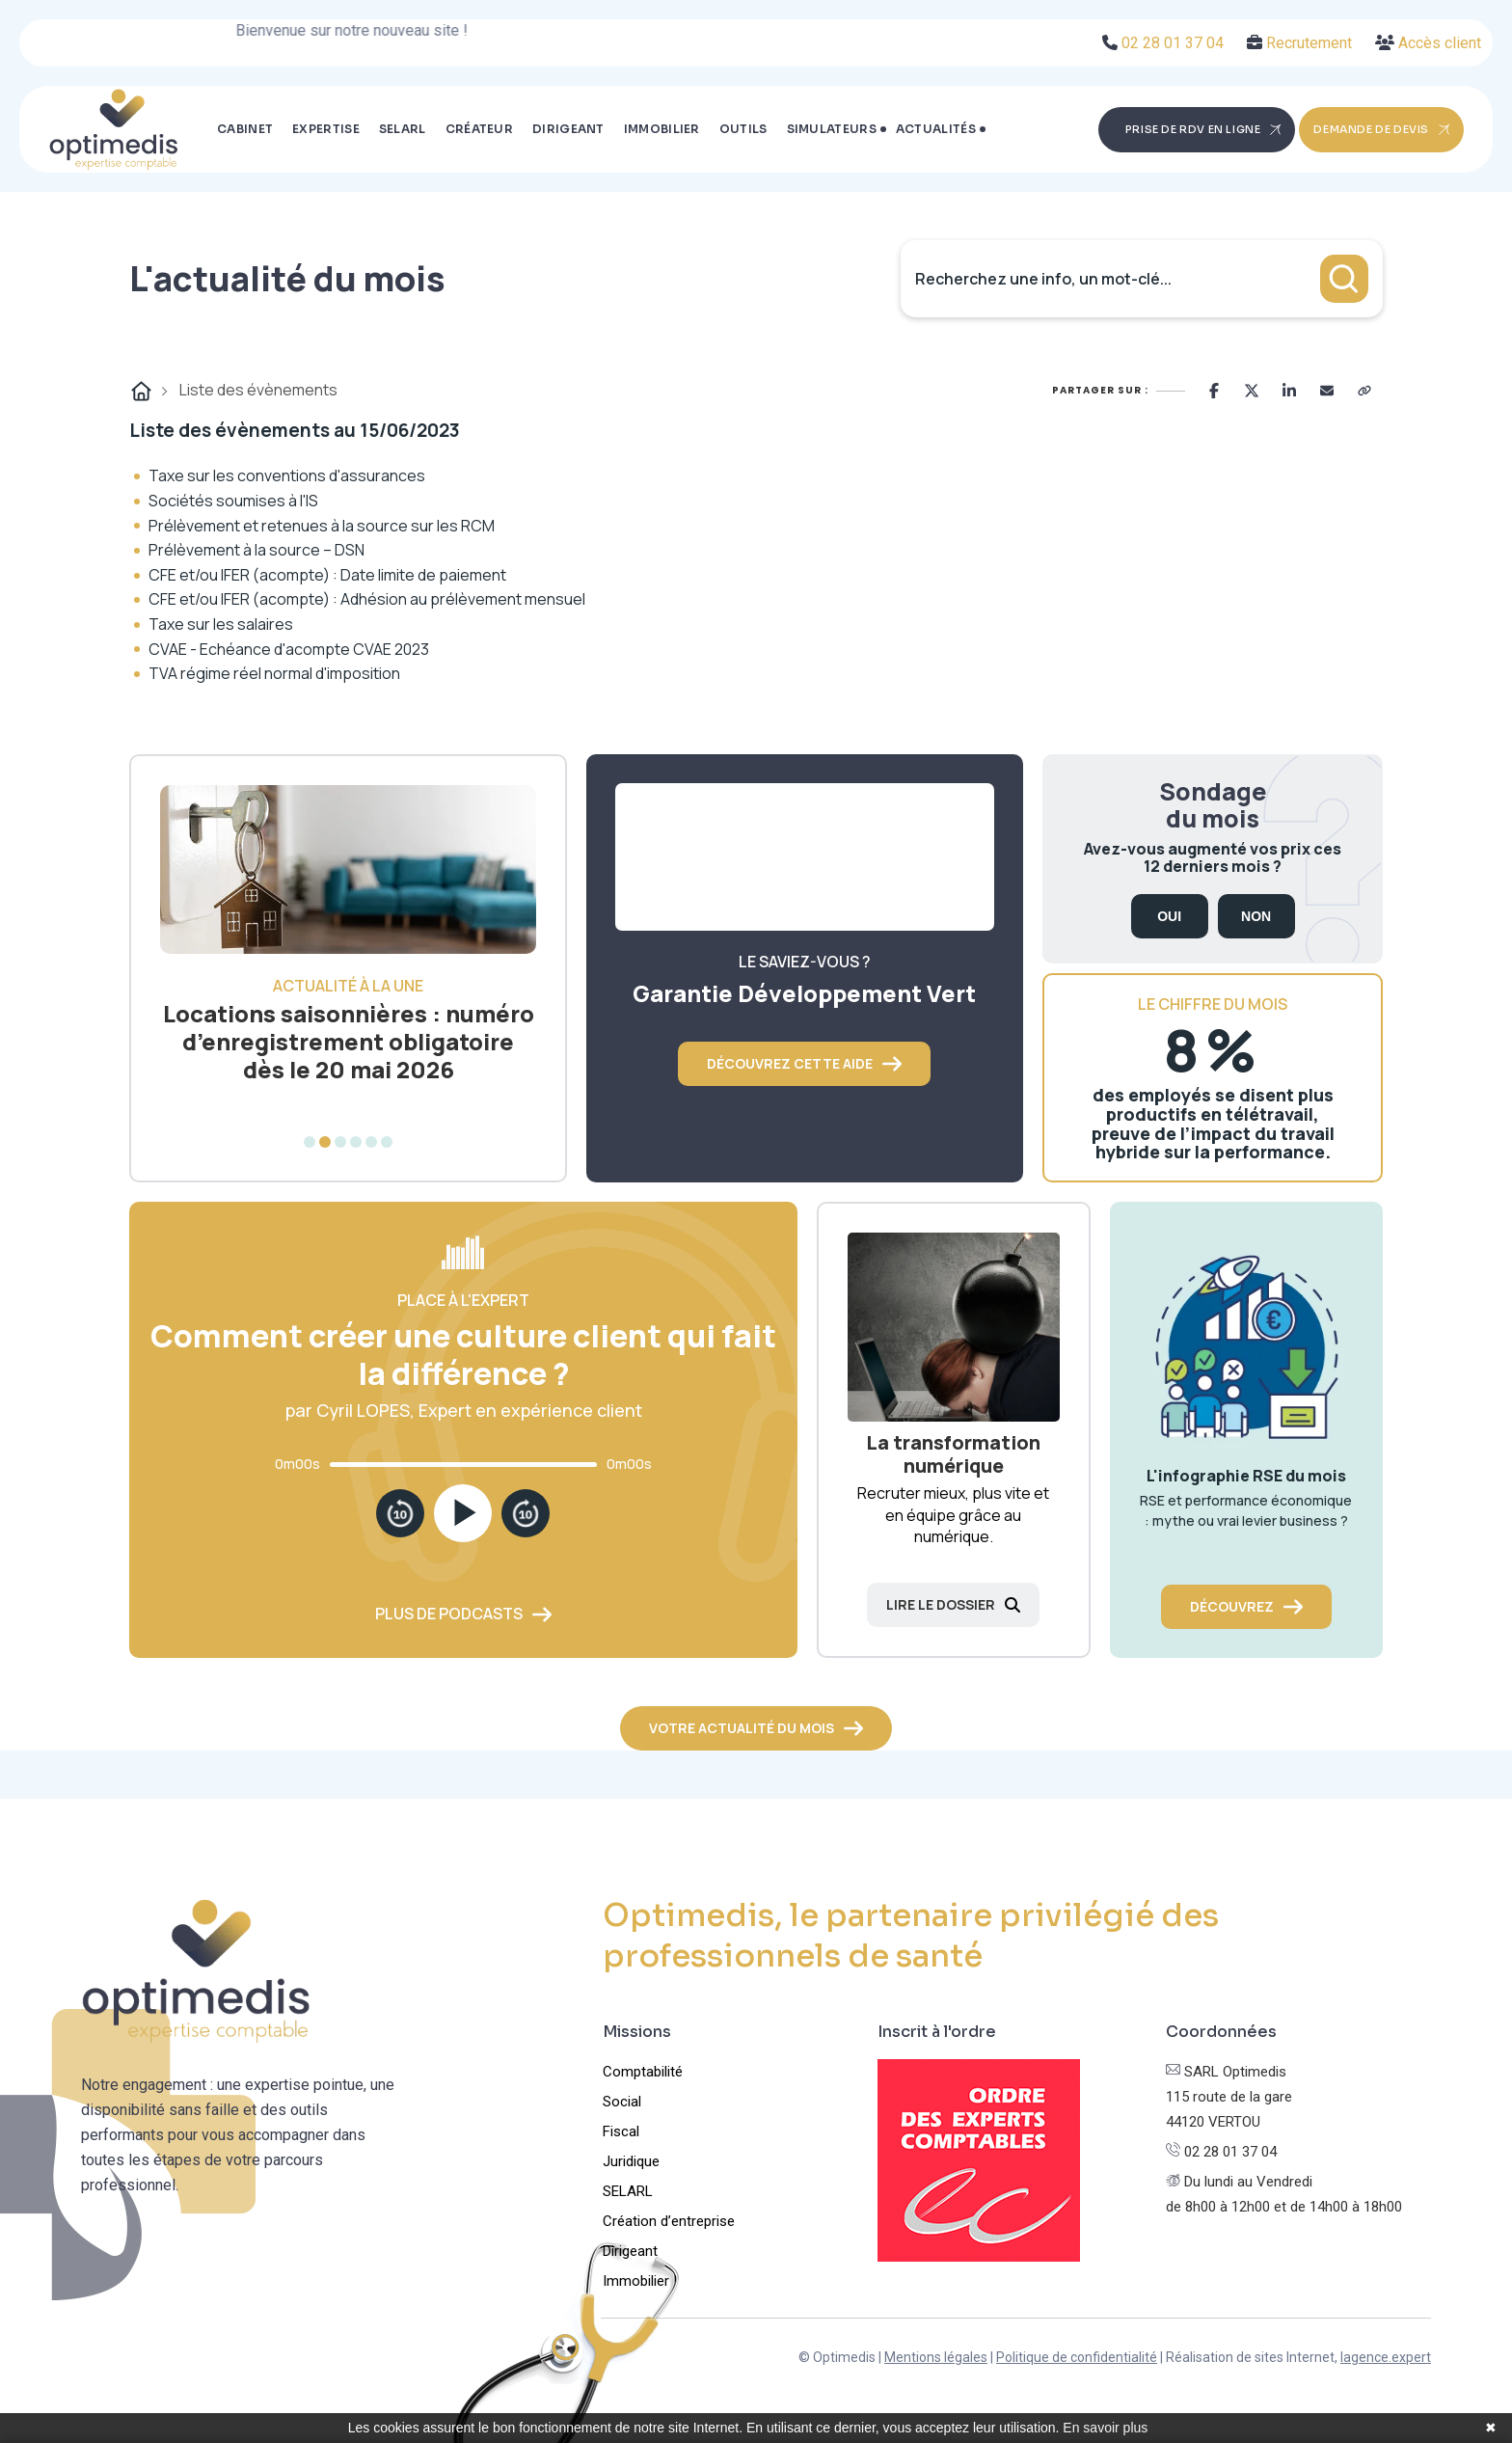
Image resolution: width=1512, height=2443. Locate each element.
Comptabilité (643, 2071)
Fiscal (621, 2131)
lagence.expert (1385, 2357)
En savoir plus (1105, 2427)
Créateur (479, 129)
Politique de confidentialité (1076, 2357)
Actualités (936, 129)
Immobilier (662, 129)
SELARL (402, 129)
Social (622, 2101)
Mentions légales (935, 2357)
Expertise (326, 129)
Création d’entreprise (669, 2221)
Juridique (631, 2161)
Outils (743, 129)
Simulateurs (832, 129)
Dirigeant (568, 129)
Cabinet (245, 129)
